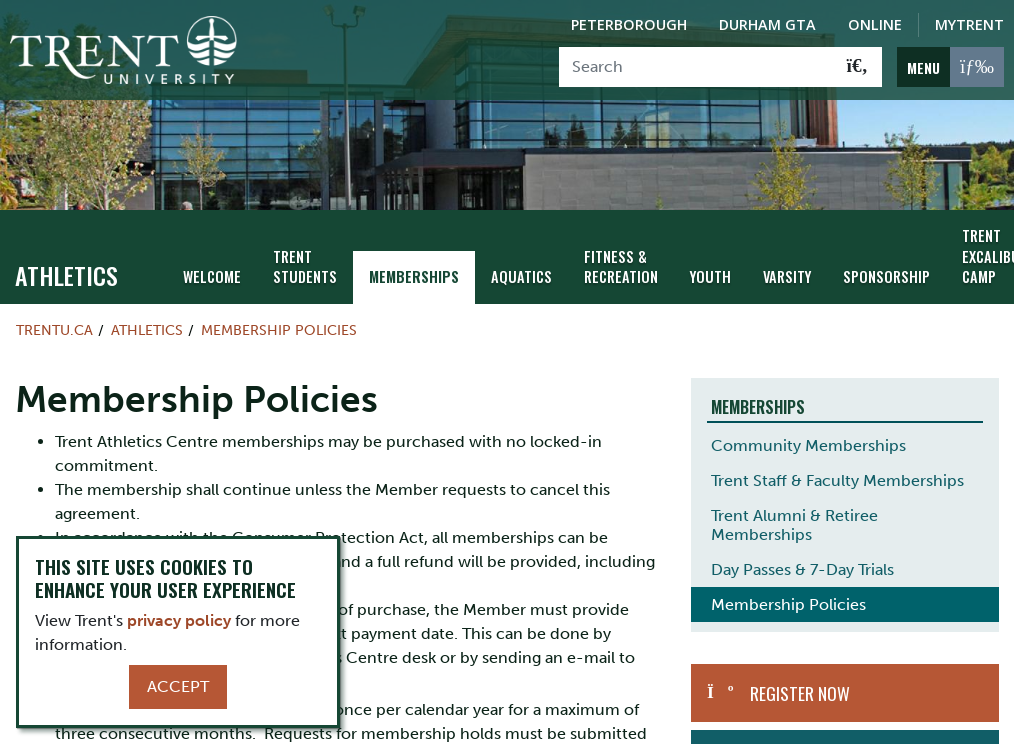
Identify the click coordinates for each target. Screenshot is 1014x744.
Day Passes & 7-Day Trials (802, 569)
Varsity (787, 276)
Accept (178, 686)
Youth (710, 276)
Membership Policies (279, 330)
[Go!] (857, 67)
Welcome (212, 276)
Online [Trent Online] (875, 24)
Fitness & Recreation (621, 267)
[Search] (696, 67)
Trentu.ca (54, 330)
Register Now (800, 693)
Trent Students (305, 267)
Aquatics (521, 276)
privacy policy (179, 620)
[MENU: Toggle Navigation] (950, 67)
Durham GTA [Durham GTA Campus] (767, 24)
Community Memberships (808, 445)
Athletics (66, 275)
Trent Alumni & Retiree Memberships (794, 525)
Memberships (414, 276)
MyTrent (969, 24)
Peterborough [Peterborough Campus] (629, 24)
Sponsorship (886, 276)
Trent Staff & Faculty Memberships (837, 480)
